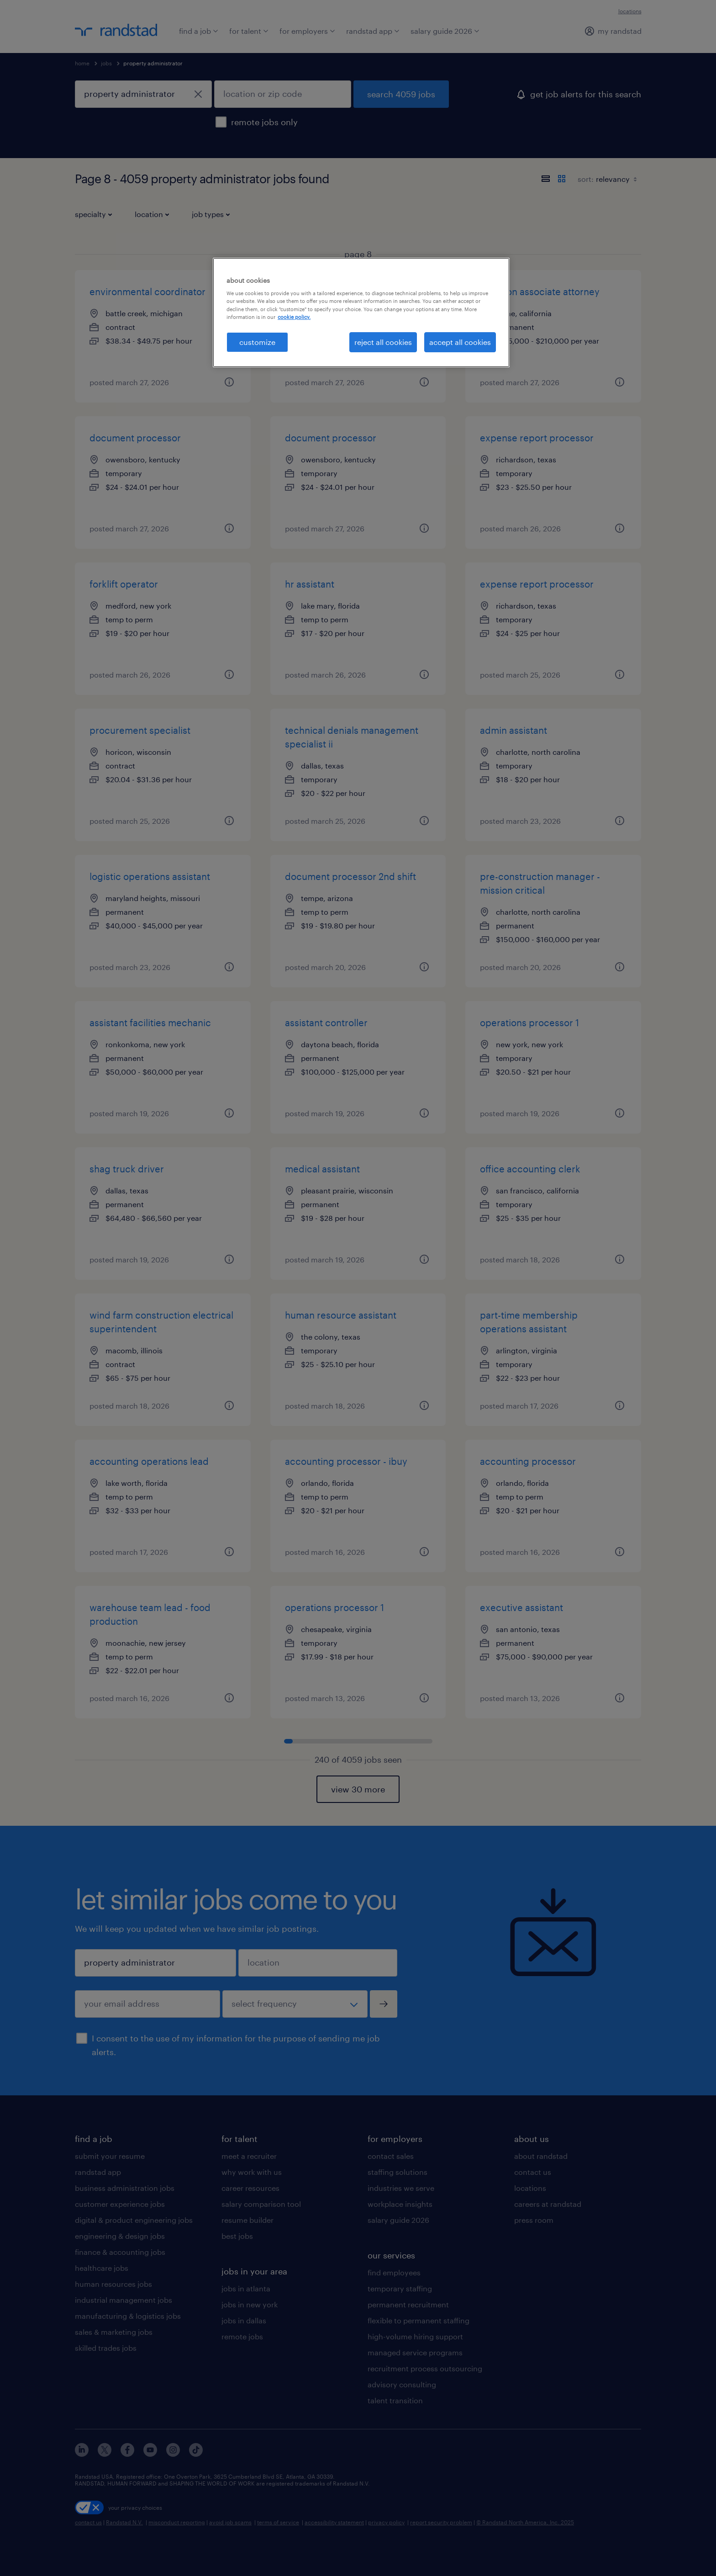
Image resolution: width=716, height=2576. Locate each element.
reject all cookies (383, 342)
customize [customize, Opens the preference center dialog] (257, 342)
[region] (361, 312)
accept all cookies (460, 342)
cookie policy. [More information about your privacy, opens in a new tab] (294, 317)
